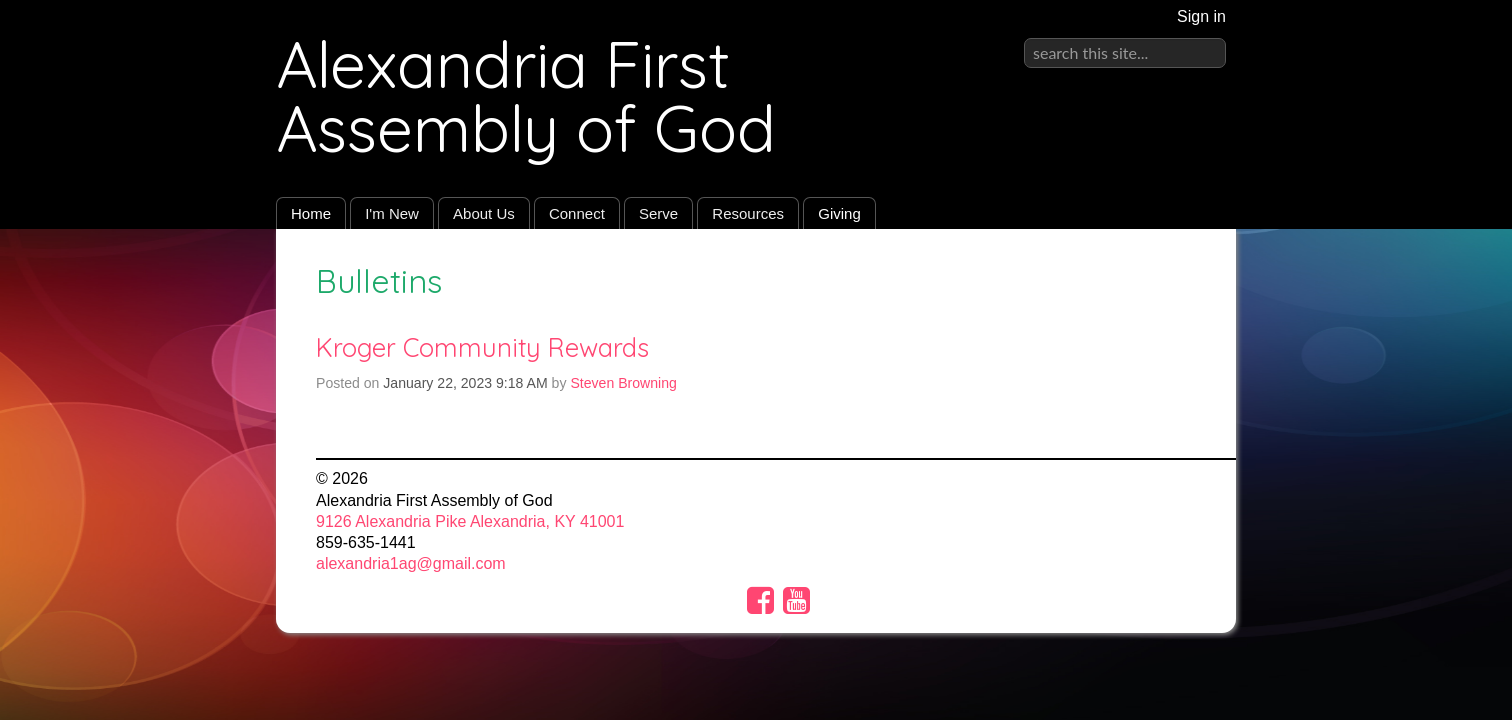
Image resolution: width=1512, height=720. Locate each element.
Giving (839, 213)
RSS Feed (1182, 275)
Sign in (1201, 16)
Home (311, 213)
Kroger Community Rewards (482, 347)
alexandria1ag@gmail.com (411, 563)
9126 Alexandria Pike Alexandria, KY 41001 (470, 521)
